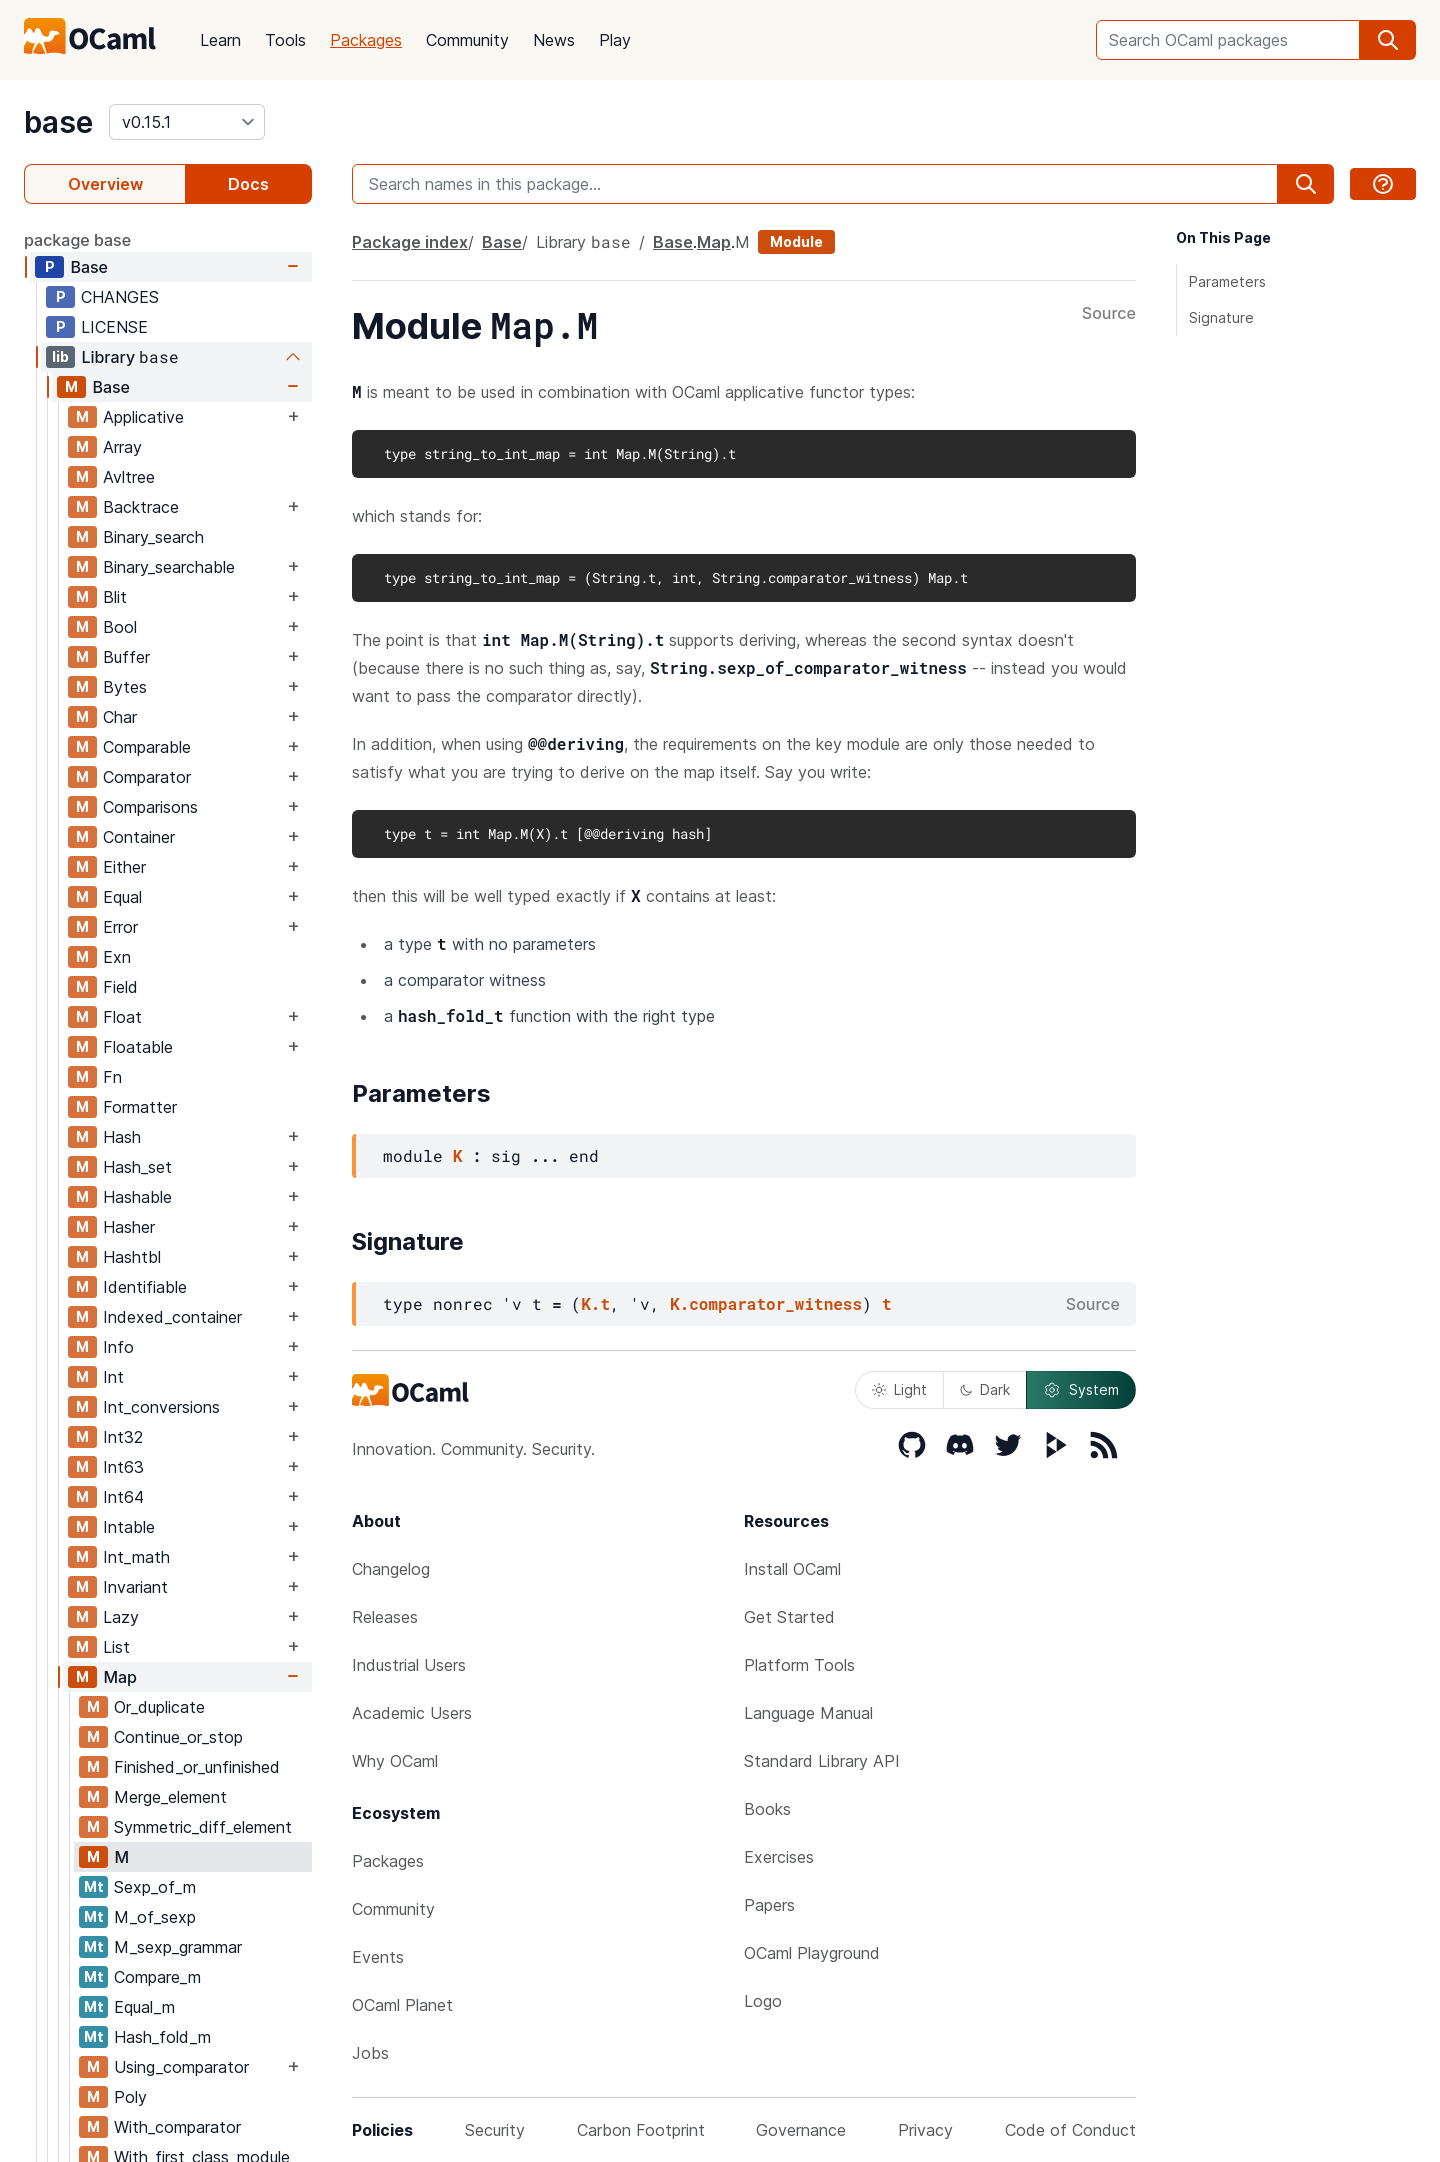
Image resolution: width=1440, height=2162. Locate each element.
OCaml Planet (402, 2005)
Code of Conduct (1070, 2130)
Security (495, 2130)
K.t (595, 1303)
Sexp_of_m (155, 1887)
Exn (117, 957)
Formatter (140, 1107)
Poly (130, 2097)
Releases (385, 1617)
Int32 (123, 1437)
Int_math (136, 1557)
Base (89, 267)
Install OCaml (792, 1569)
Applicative (143, 417)
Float (122, 1017)
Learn (220, 40)
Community (467, 40)
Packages (366, 40)
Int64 (123, 1497)
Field (120, 987)
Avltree (129, 477)
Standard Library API (822, 1761)
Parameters (1227, 281)
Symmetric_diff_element (203, 1827)
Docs (248, 184)
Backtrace (141, 507)
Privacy (925, 2130)
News (554, 40)
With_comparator (177, 2127)
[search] (1388, 40)
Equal (122, 897)
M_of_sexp (155, 1917)
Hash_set (137, 1167)
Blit (115, 597)
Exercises (779, 1857)
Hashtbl (132, 1257)
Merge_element (170, 1797)
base (58, 122)
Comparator (147, 777)
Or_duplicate (159, 1707)
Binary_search (153, 537)
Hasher (129, 1227)
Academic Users (412, 1713)
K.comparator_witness (766, 1303)
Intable (129, 1527)
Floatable (138, 1047)
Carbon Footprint (641, 2130)
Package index (410, 242)
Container (139, 837)
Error (120, 927)
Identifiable (145, 1287)
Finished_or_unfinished (197, 1767)
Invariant (135, 1587)
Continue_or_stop (178, 1737)
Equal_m (144, 2007)
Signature (1221, 317)
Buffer (126, 657)
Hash (122, 1137)
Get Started (789, 1617)
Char (120, 717)
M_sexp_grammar (178, 1947)
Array (122, 447)
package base (77, 240)
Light (899, 1389)
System (1081, 1390)
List (116, 1647)
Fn (112, 1077)
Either (124, 867)
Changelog (391, 1569)
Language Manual (808, 1713)
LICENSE (114, 327)
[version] (187, 122)
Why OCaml (395, 1761)
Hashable (137, 1197)
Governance (801, 2130)
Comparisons (150, 807)
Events (378, 1957)
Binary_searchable (169, 567)
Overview (105, 184)
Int (113, 1377)
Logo (763, 2001)
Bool (120, 627)
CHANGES (120, 297)
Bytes (125, 687)
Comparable (147, 747)
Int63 (123, 1467)
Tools (285, 40)
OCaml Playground (812, 1953)
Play (615, 40)
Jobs (370, 2053)
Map (120, 1677)
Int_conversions (161, 1407)
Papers (769, 1905)
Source (1109, 314)
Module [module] (796, 241)
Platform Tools (799, 1665)
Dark (985, 1389)
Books (767, 1809)
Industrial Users (409, 1665)
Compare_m (157, 1977)
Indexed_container (172, 1317)
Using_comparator (181, 2067)
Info (118, 1347)
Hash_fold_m (162, 2037)
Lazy (121, 1617)
